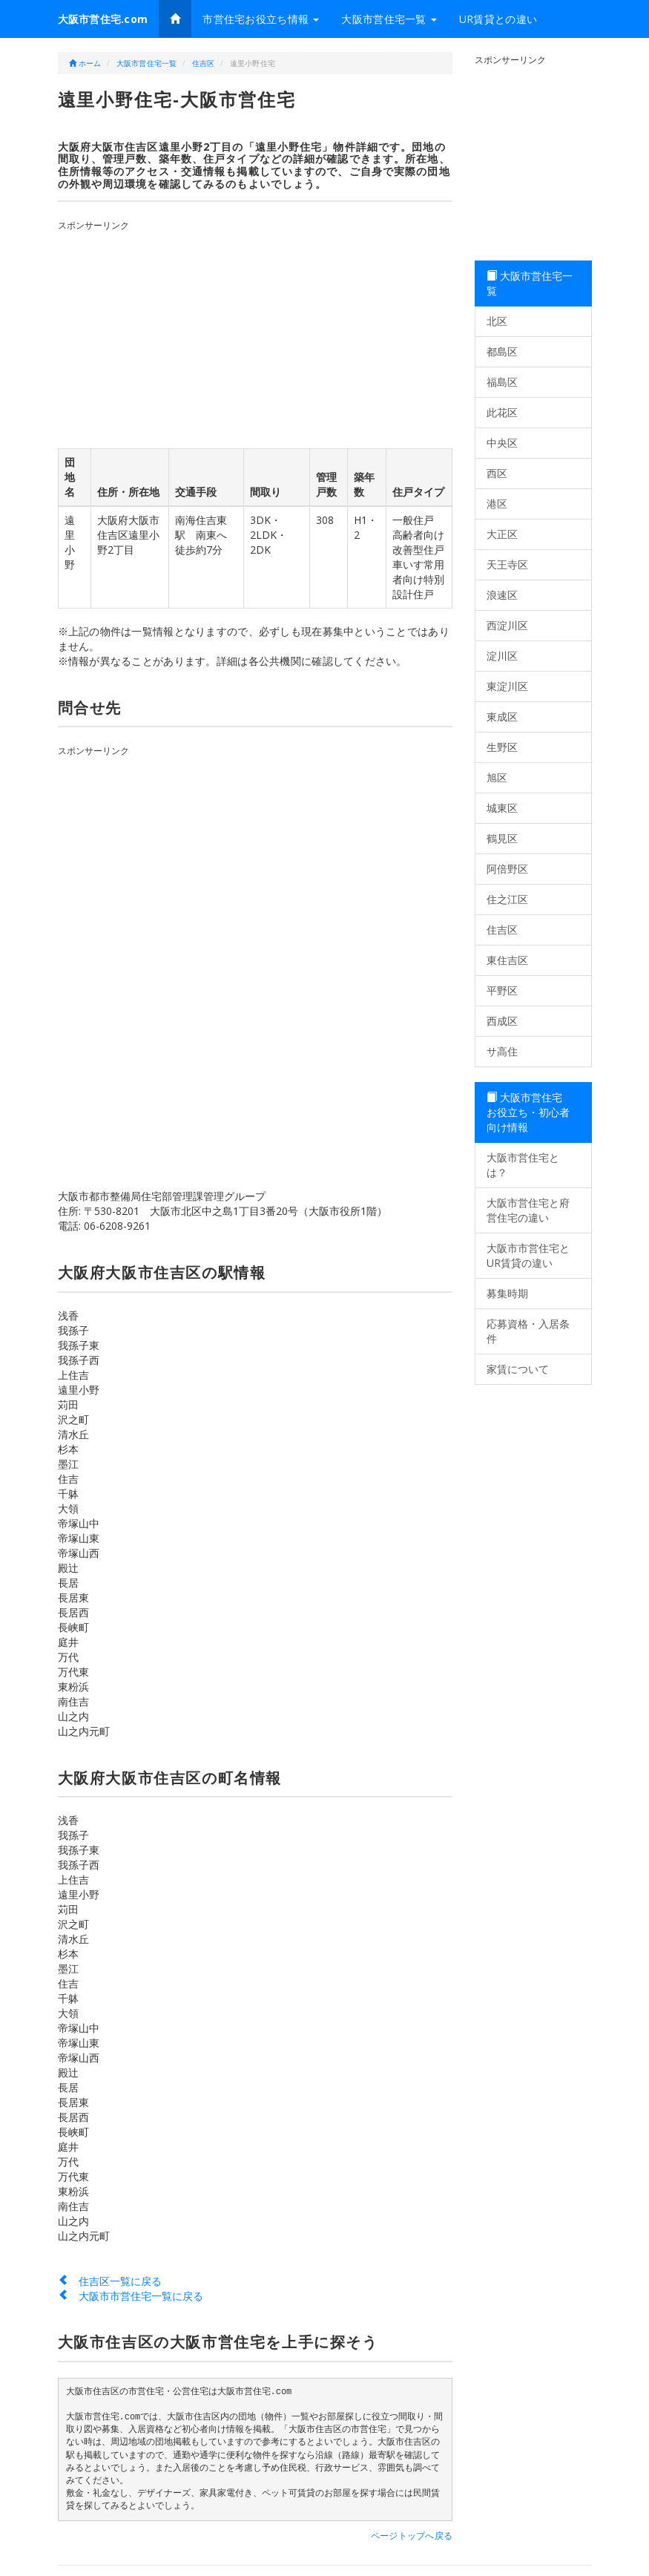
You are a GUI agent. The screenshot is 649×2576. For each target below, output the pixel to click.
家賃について (518, 1369)
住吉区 (203, 63)
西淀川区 (507, 625)
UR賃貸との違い (498, 19)
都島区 (502, 351)
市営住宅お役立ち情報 (260, 19)
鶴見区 (502, 838)
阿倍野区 (507, 869)
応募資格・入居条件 (528, 1331)
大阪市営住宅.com (103, 19)
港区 (497, 503)
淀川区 (502, 656)
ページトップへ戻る (411, 2535)
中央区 (502, 443)
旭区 (497, 777)
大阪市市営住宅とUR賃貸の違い (528, 1255)
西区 (497, 473)
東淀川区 (507, 686)
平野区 (502, 990)
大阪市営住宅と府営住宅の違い (528, 1210)
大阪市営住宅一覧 (389, 19)
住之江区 (507, 899)
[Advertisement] (263, 336)
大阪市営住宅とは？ (523, 1164)
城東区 (502, 808)
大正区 (502, 534)
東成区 (502, 716)
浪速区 (502, 595)
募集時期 (507, 1293)
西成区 (502, 1021)
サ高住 (502, 1051)
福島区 (502, 382)
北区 (497, 321)
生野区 (502, 747)
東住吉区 (507, 960)
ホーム (85, 63)
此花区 (502, 412)
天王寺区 (507, 564)
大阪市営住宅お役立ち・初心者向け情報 (528, 1112)
